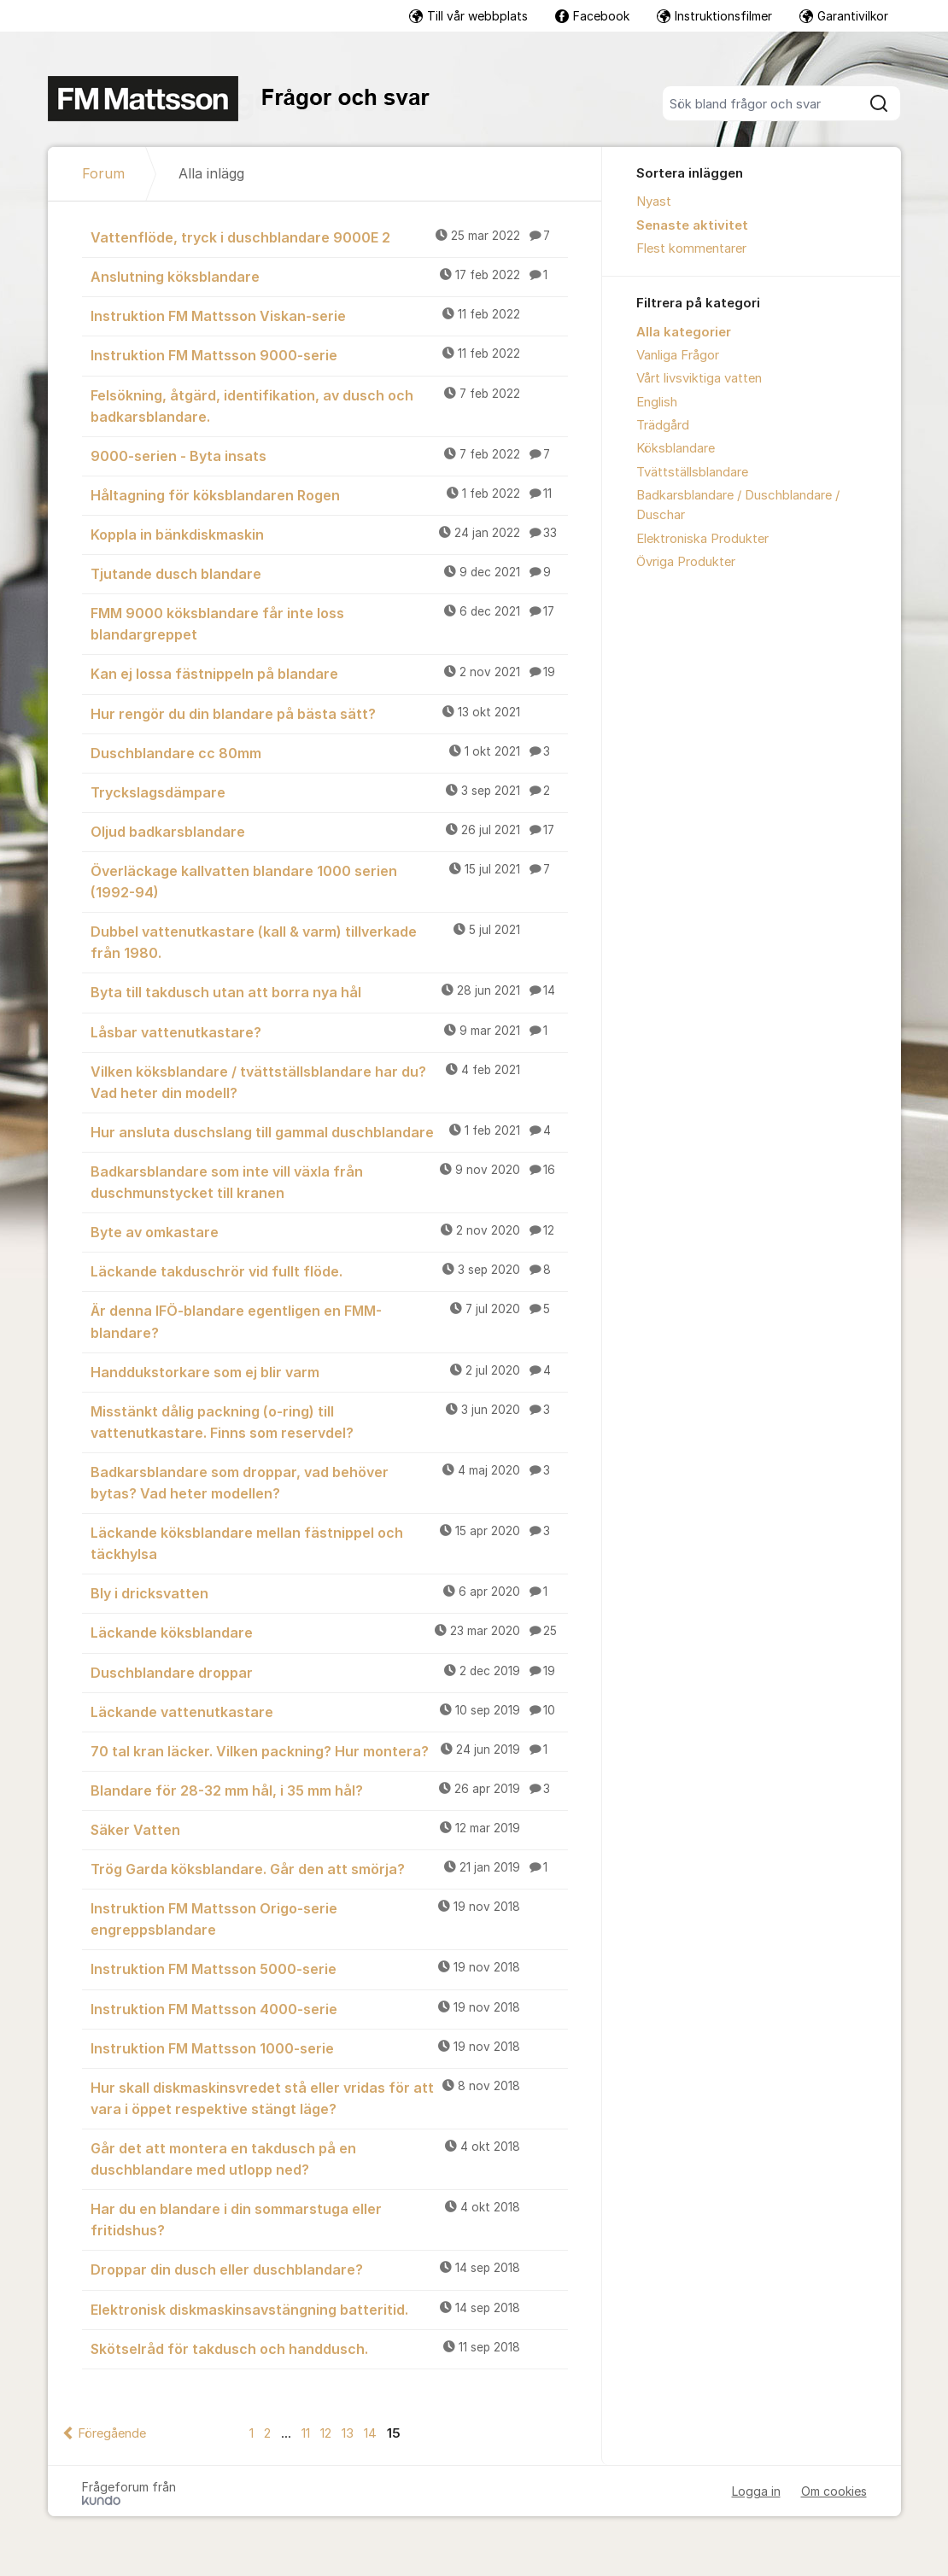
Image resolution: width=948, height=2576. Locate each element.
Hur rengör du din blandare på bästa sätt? (329, 713)
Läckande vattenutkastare (329, 1711)
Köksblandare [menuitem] (675, 448)
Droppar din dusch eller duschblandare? (329, 2268)
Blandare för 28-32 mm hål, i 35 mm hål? (329, 1789)
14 (370, 2433)
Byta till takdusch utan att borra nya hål (329, 991)
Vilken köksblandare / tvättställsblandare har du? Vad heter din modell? (329, 1081)
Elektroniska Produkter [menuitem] (702, 538)
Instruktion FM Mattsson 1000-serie (329, 2047)
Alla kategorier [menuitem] (683, 332)
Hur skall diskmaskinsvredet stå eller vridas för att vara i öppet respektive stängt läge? (329, 2097)
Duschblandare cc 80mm (329, 752)
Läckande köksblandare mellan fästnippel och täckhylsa (329, 1542)
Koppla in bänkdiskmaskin (329, 533)
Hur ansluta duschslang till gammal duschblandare (329, 1131)
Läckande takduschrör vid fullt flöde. (329, 1270)
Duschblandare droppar (329, 1671)
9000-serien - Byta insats (329, 455)
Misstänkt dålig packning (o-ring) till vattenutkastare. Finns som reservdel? (329, 1421)
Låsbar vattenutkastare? (329, 1031)
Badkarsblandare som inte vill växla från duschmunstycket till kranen (329, 1181)
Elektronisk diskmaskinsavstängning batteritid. (329, 2308)
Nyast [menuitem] (653, 201)
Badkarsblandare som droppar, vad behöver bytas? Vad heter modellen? (329, 1482)
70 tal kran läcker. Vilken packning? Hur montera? (329, 1750)
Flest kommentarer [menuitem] (691, 248)
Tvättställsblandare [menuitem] (692, 472)
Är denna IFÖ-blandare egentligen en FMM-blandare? (329, 1320)
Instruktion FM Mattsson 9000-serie (329, 354)
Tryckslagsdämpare (329, 791)
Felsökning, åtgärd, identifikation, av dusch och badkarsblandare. (329, 405)
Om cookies (834, 2491)
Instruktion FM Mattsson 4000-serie (329, 2008)
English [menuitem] (656, 402)
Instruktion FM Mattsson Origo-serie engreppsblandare (329, 1918)
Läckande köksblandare (329, 1631)
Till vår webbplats (468, 16)
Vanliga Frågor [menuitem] (677, 355)
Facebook (592, 16)
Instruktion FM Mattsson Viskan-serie (329, 315)
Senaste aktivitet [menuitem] (692, 225)
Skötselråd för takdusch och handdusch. (329, 2348)
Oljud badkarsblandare (329, 830)
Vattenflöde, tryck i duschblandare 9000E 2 (329, 236)
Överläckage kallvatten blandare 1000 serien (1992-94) (329, 881)
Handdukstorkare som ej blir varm (329, 1371)
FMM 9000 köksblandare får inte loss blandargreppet (329, 623)
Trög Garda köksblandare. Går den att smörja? (329, 1868)
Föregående (112, 2433)
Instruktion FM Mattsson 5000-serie (329, 1968)
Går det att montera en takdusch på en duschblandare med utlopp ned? (329, 2158)
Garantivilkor (843, 16)
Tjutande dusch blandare (329, 573)
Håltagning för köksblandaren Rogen (329, 494)
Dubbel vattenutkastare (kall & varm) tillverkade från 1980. (329, 941)
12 (325, 2433)
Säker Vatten (329, 1829)
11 (305, 2433)
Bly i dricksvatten (329, 1592)
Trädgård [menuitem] (662, 425)
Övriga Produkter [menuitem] (685, 562)
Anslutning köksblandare (329, 275)
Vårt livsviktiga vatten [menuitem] (699, 378)
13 (348, 2433)
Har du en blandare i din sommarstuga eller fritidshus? (329, 2219)
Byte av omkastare (329, 1231)
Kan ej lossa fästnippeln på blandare (329, 672)
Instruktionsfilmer (714, 16)
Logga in (756, 2491)
